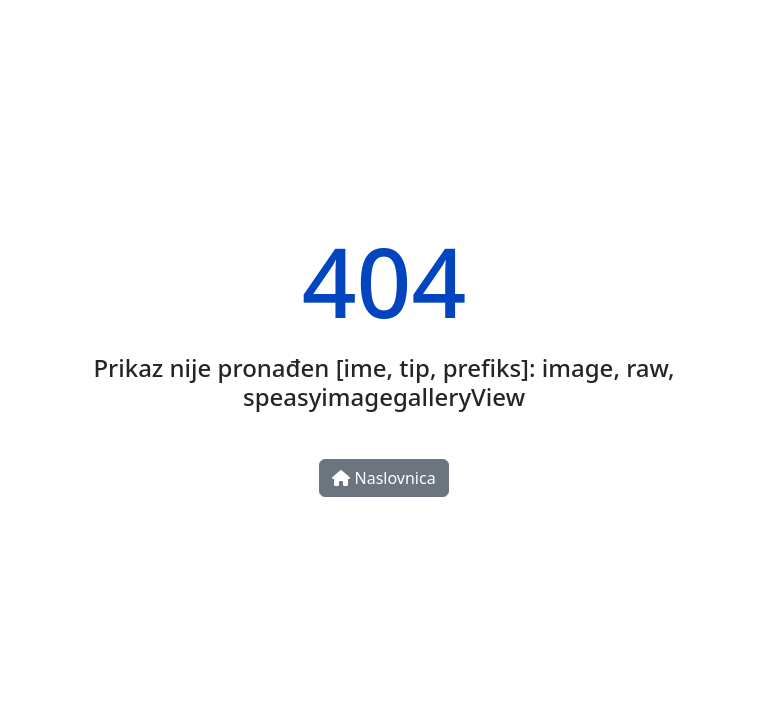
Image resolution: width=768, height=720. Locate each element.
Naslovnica (383, 478)
